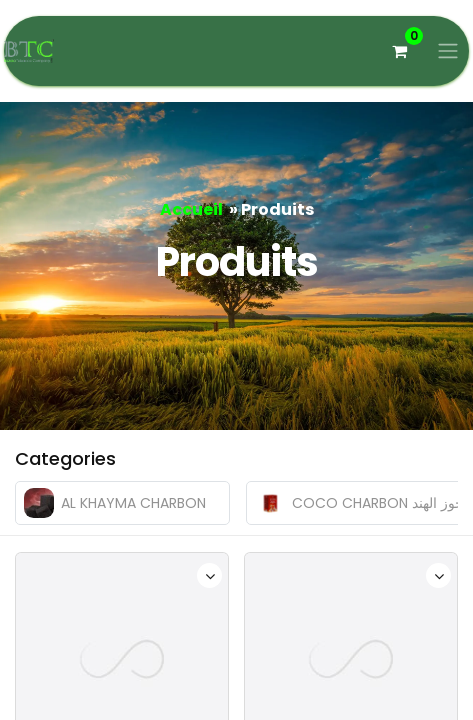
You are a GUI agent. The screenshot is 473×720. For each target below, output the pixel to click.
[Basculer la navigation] (448, 51)
